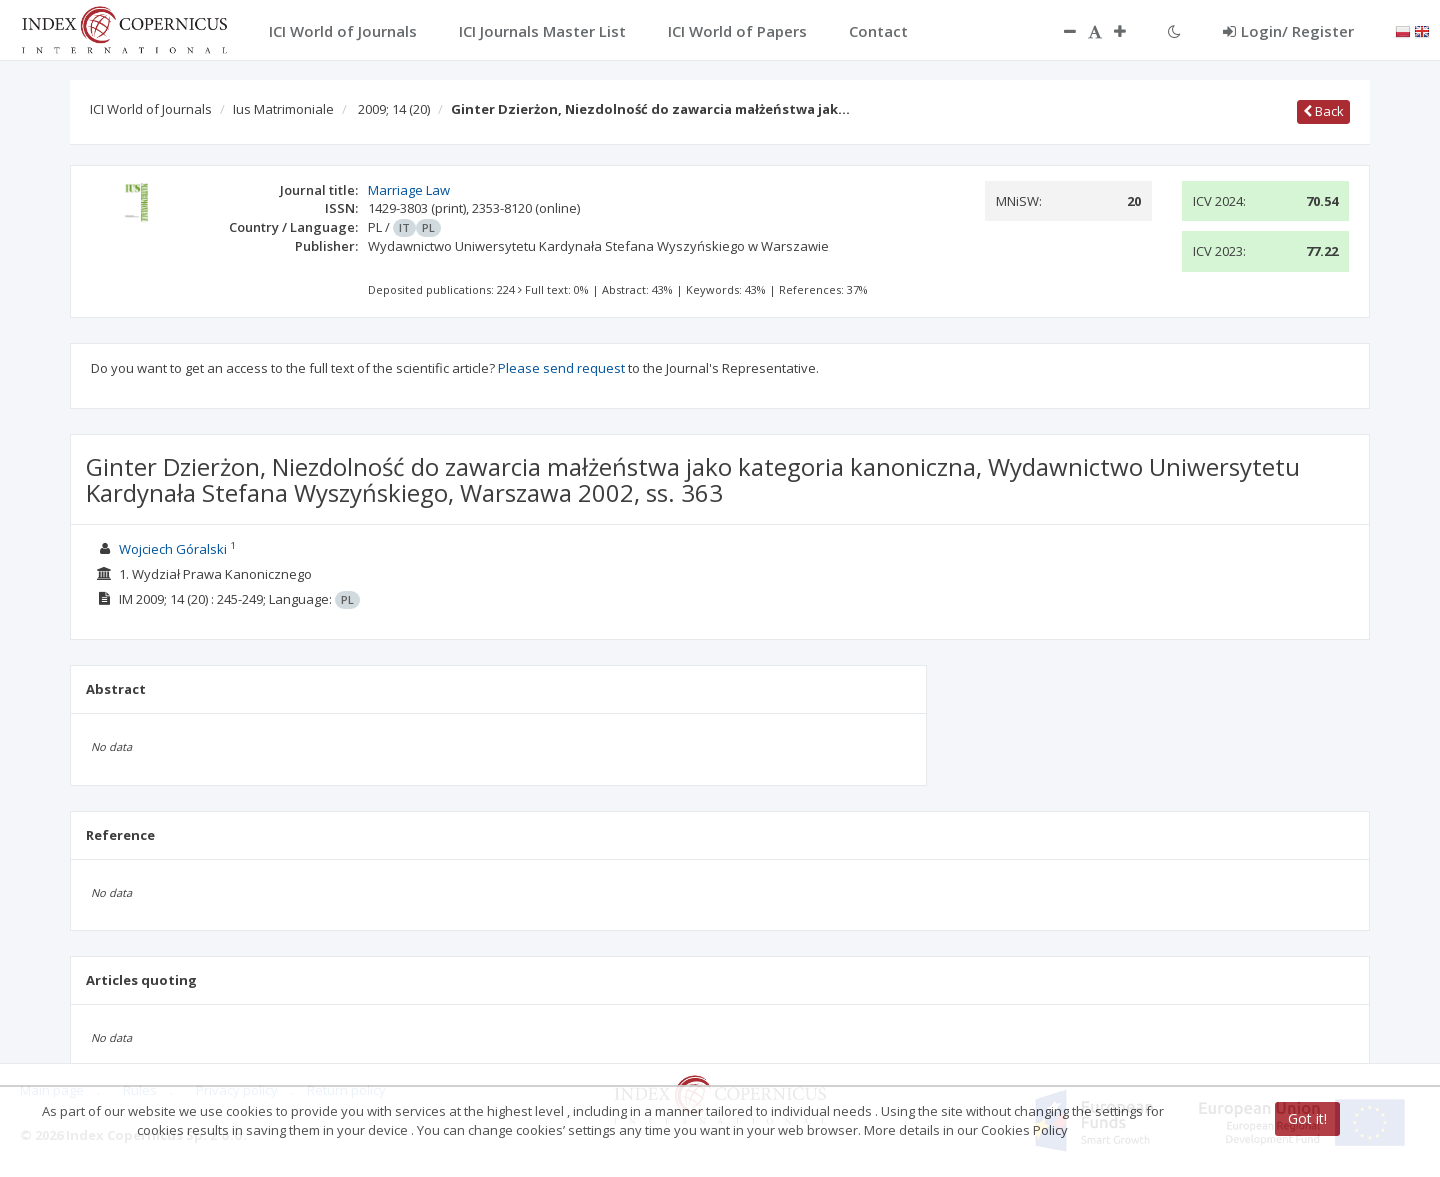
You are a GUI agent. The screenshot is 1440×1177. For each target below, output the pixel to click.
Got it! (1307, 1118)
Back (1323, 111)
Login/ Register (1288, 31)
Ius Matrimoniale (283, 109)
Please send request (561, 368)
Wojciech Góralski (173, 549)
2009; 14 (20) (394, 109)
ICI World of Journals (151, 109)
